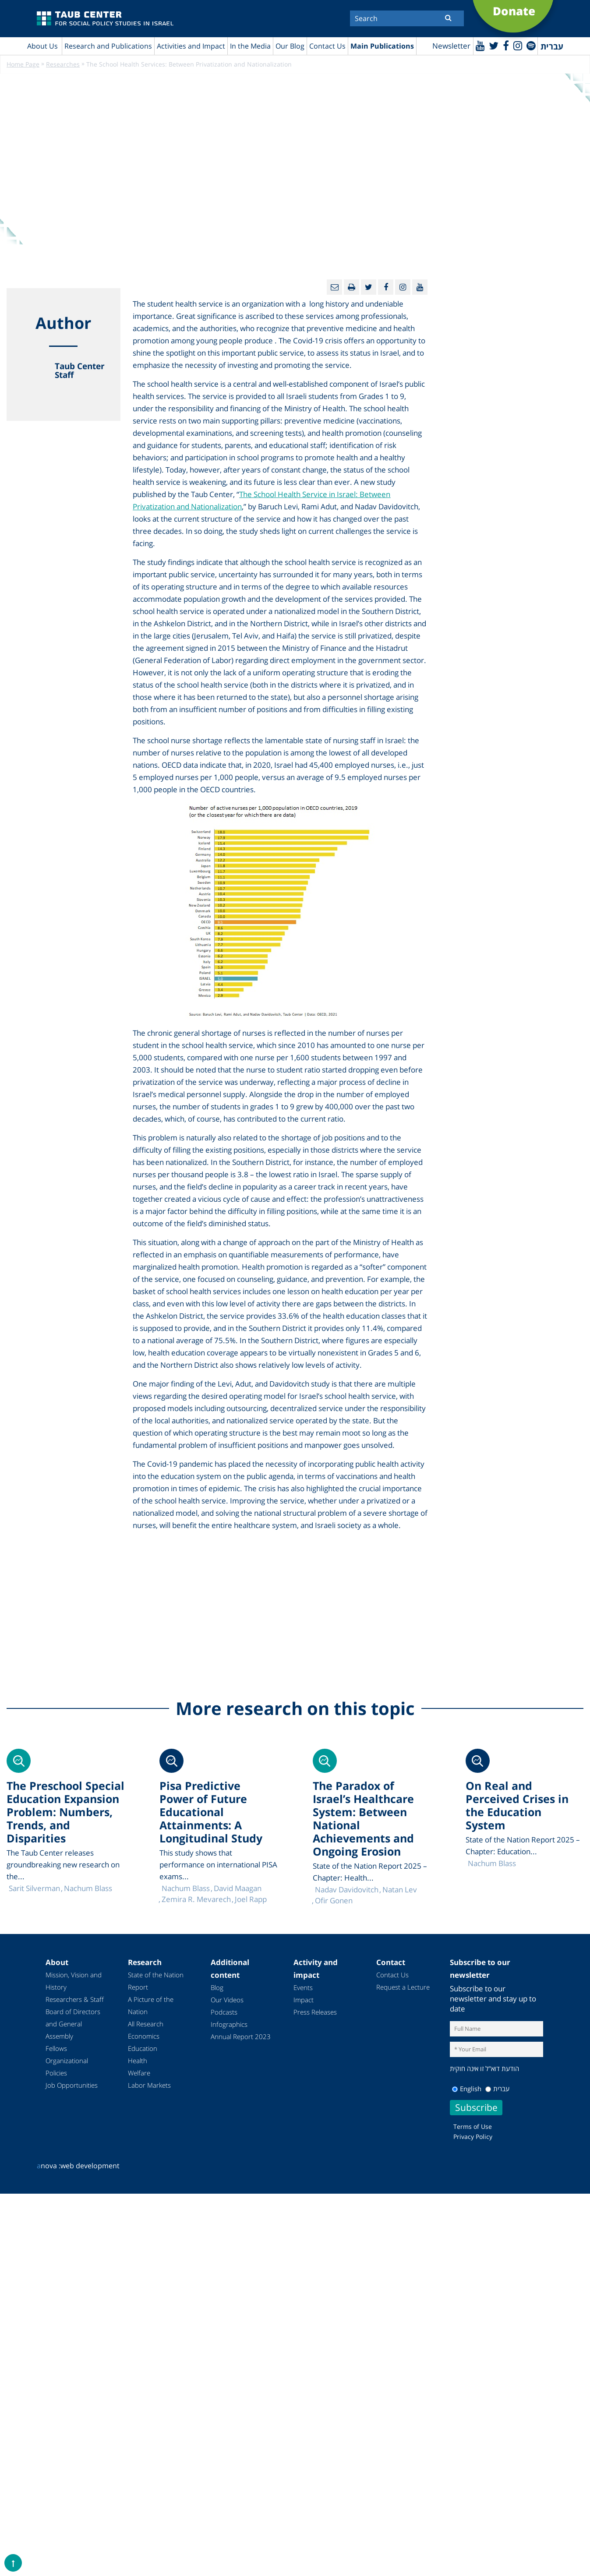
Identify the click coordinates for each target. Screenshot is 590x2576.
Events (303, 1987)
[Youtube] (479, 45)
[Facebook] (505, 45)
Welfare (139, 2073)
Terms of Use (472, 2126)
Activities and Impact (191, 46)
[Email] (334, 287)
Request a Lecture (403, 1987)
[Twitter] (493, 45)
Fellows (56, 2048)
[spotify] (530, 45)
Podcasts (224, 2012)
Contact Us (327, 46)
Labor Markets (149, 2085)
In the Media (250, 46)
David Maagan (237, 1889)
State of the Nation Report (156, 1981)
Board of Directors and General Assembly (73, 2024)
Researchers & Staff (75, 1999)
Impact (303, 2000)
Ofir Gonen (334, 1901)
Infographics (229, 2024)
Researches (63, 64)
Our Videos (227, 2000)
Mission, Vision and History (74, 1981)
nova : (48, 2165)
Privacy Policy (472, 2136)
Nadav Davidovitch (346, 1890)
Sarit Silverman (34, 1889)
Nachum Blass (492, 1864)
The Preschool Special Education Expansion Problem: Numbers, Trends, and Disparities (65, 1812)
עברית (497, 2088)
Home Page (23, 64)
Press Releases (315, 2012)
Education (142, 2048)
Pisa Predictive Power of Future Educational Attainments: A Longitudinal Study (210, 1812)
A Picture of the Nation (150, 2005)
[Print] (351, 287)
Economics (143, 2036)
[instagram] (517, 45)
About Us (42, 46)
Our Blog (290, 46)
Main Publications (382, 46)
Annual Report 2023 (241, 2037)
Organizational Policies (67, 2067)
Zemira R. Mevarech (196, 1900)
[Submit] (448, 17)
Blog (217, 1987)
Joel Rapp (251, 1900)
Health (137, 2061)
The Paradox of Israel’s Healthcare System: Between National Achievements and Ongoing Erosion (363, 1818)
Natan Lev (399, 1890)
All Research (145, 2024)
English (466, 2088)
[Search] (407, 18)
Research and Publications (108, 46)
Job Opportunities (72, 2085)
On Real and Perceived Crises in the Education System (517, 1805)
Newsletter (450, 46)
